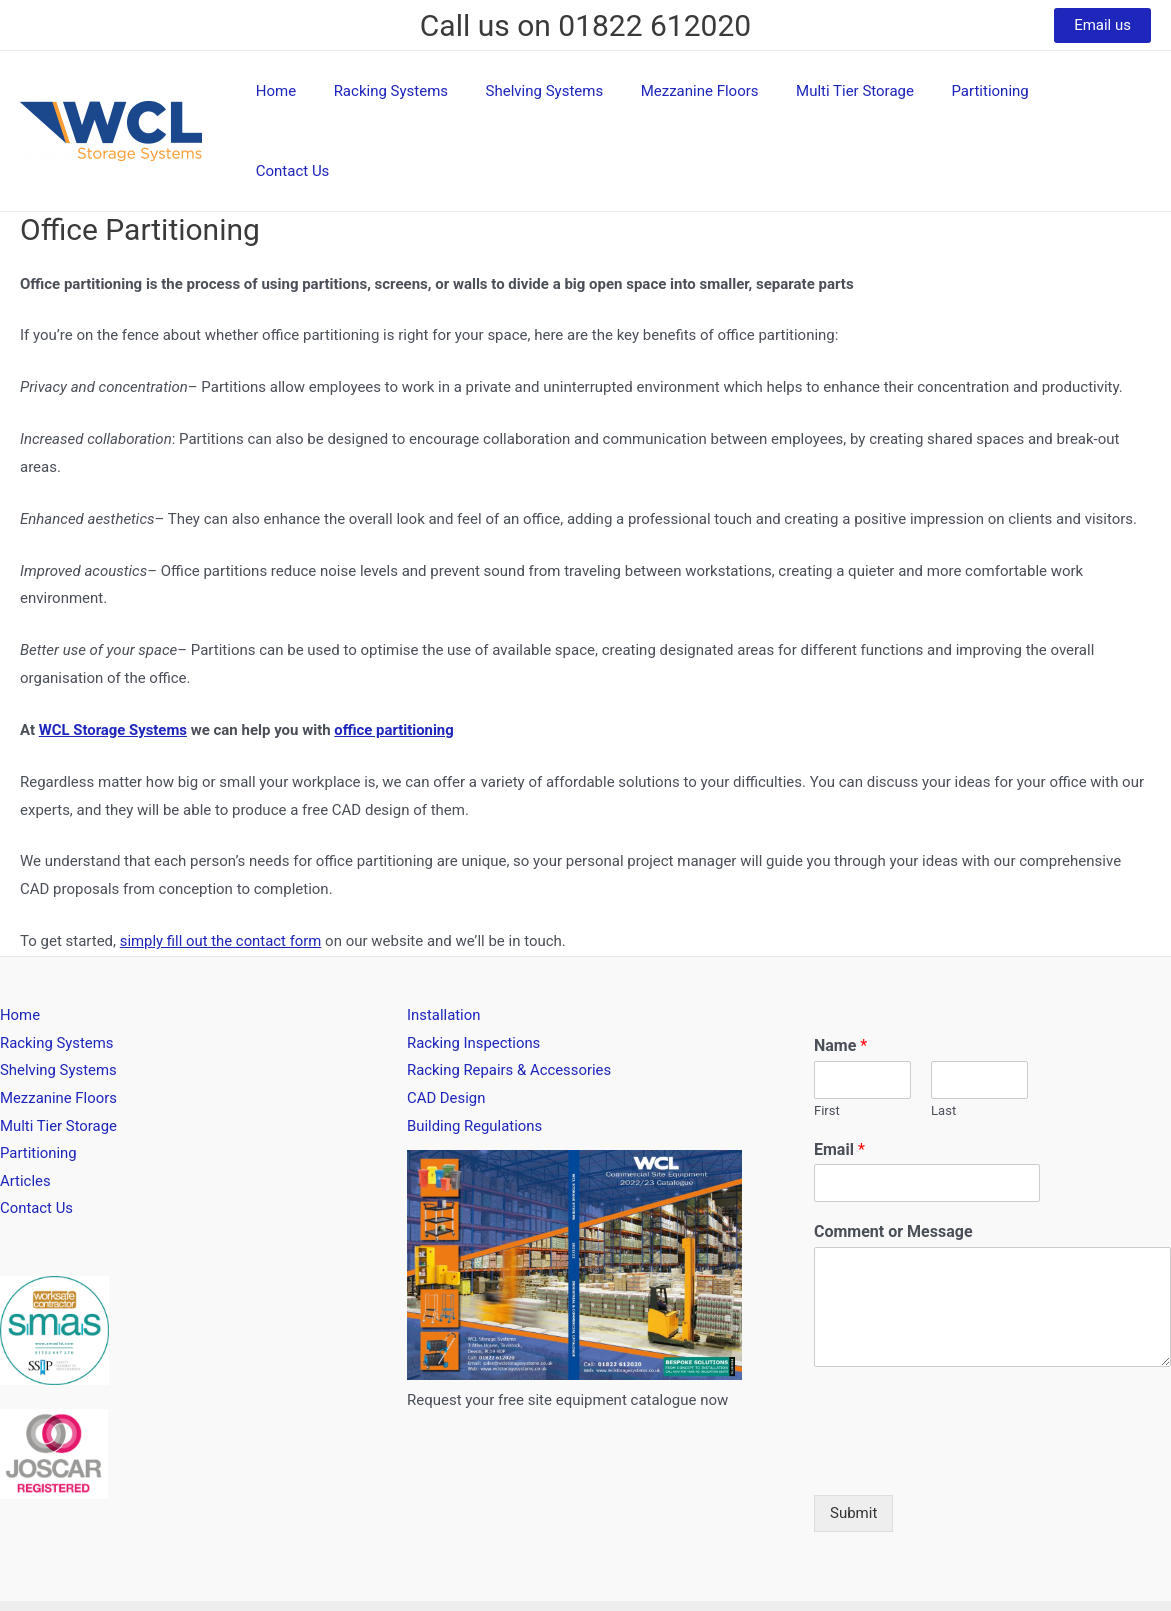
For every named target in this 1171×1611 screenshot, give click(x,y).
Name (840, 975)
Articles (25, 1112)
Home (317, 96)
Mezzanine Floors (718, 96)
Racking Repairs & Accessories (510, 1001)
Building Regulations (475, 1056)
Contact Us (1099, 96)
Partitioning (993, 96)
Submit (853, 1443)
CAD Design (446, 1029)
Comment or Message (893, 1161)
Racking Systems (424, 96)
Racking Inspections (474, 973)
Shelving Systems (571, 96)
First (827, 1040)
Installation (444, 945)
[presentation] (966, 1392)
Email (839, 1079)
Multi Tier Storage (866, 96)
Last (943, 1040)
